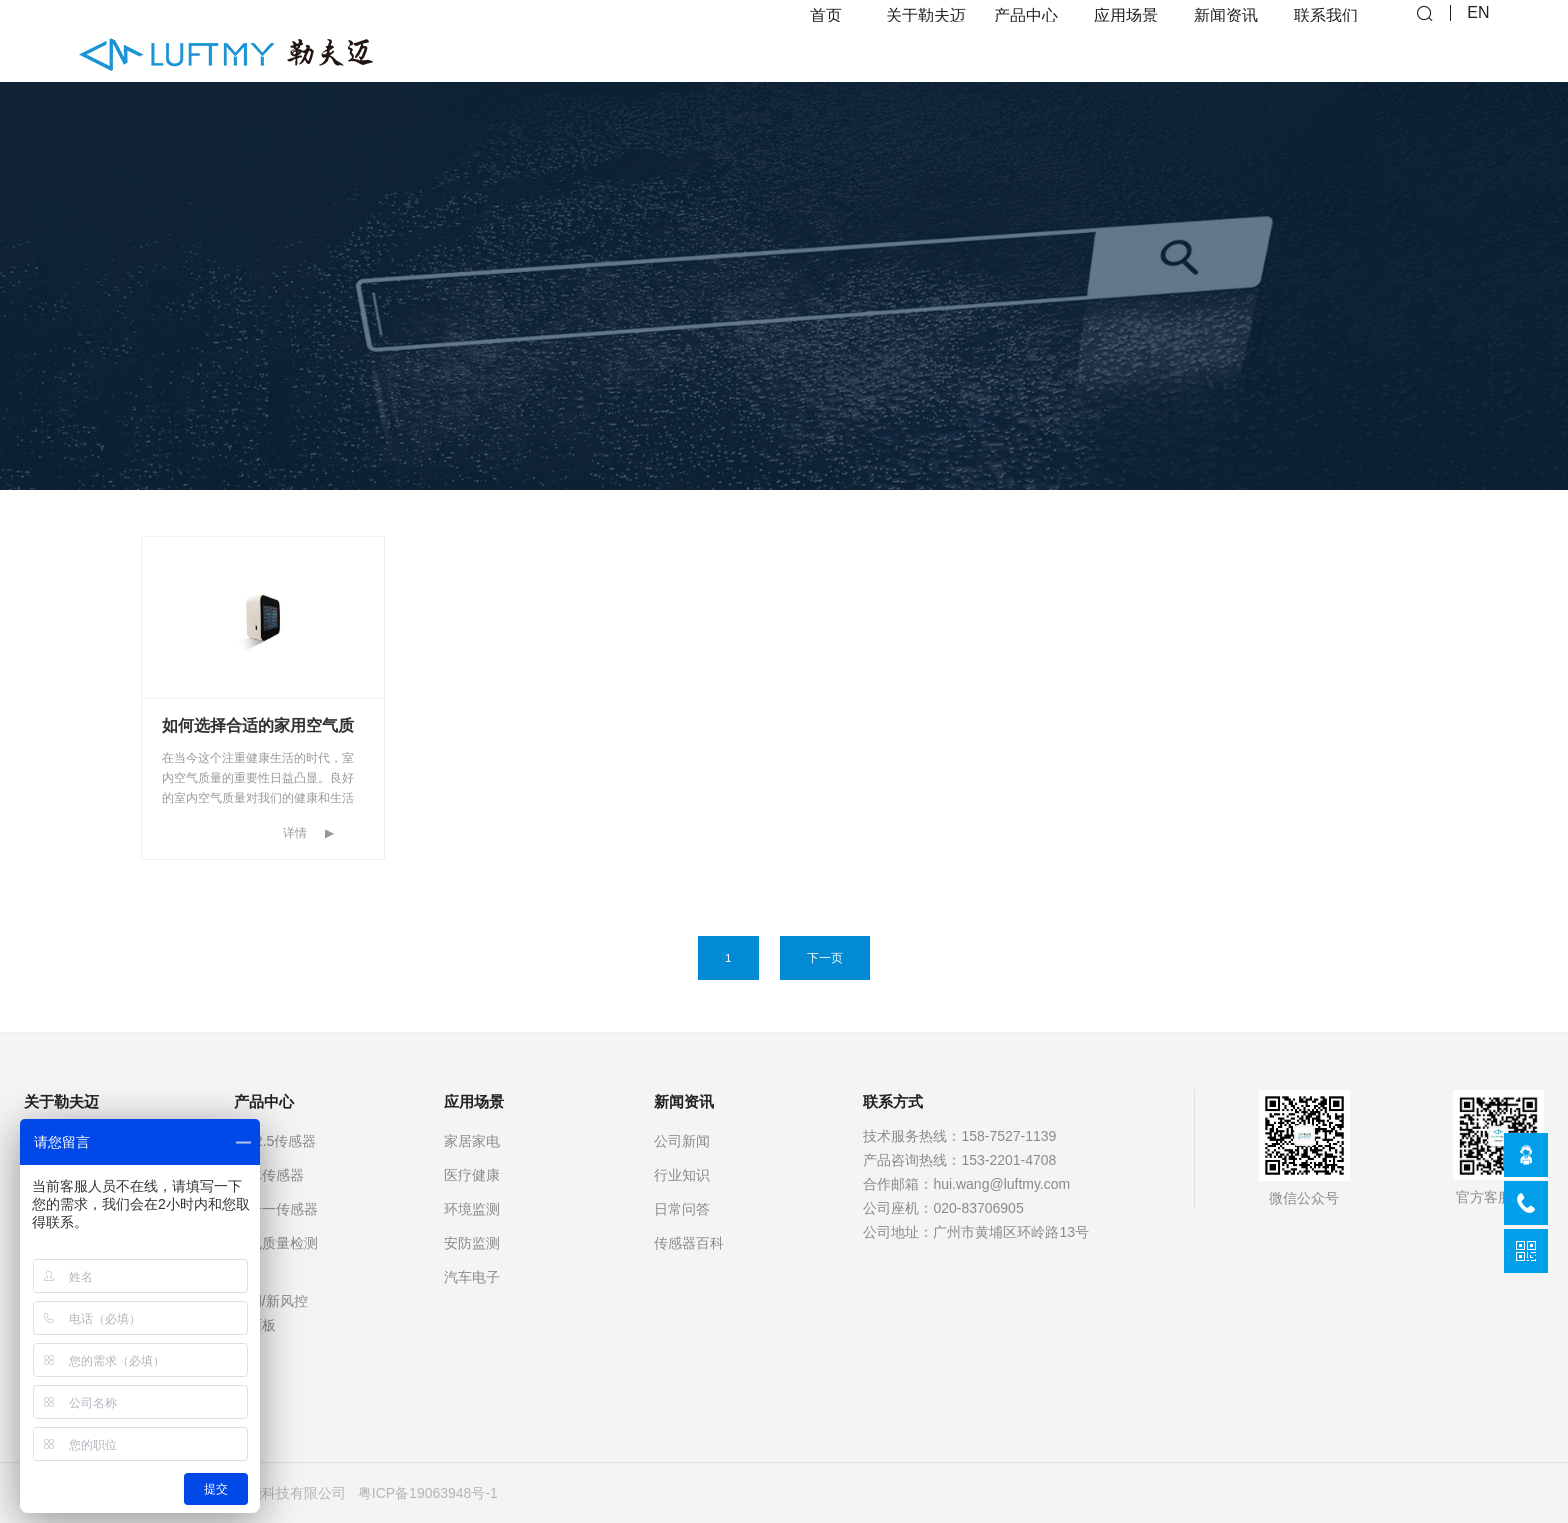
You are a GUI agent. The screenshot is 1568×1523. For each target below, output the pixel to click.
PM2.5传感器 (275, 1141)
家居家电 (472, 1141)
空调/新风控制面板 (271, 1313)
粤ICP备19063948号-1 (428, 1493)
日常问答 (682, 1209)
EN (1478, 40)
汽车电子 (472, 1277)
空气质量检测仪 (276, 1255)
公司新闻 (682, 1141)
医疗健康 (472, 1175)
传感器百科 (689, 1243)
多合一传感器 (276, 1209)
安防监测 (472, 1243)
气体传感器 (269, 1175)
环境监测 (472, 1209)
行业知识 (682, 1175)
